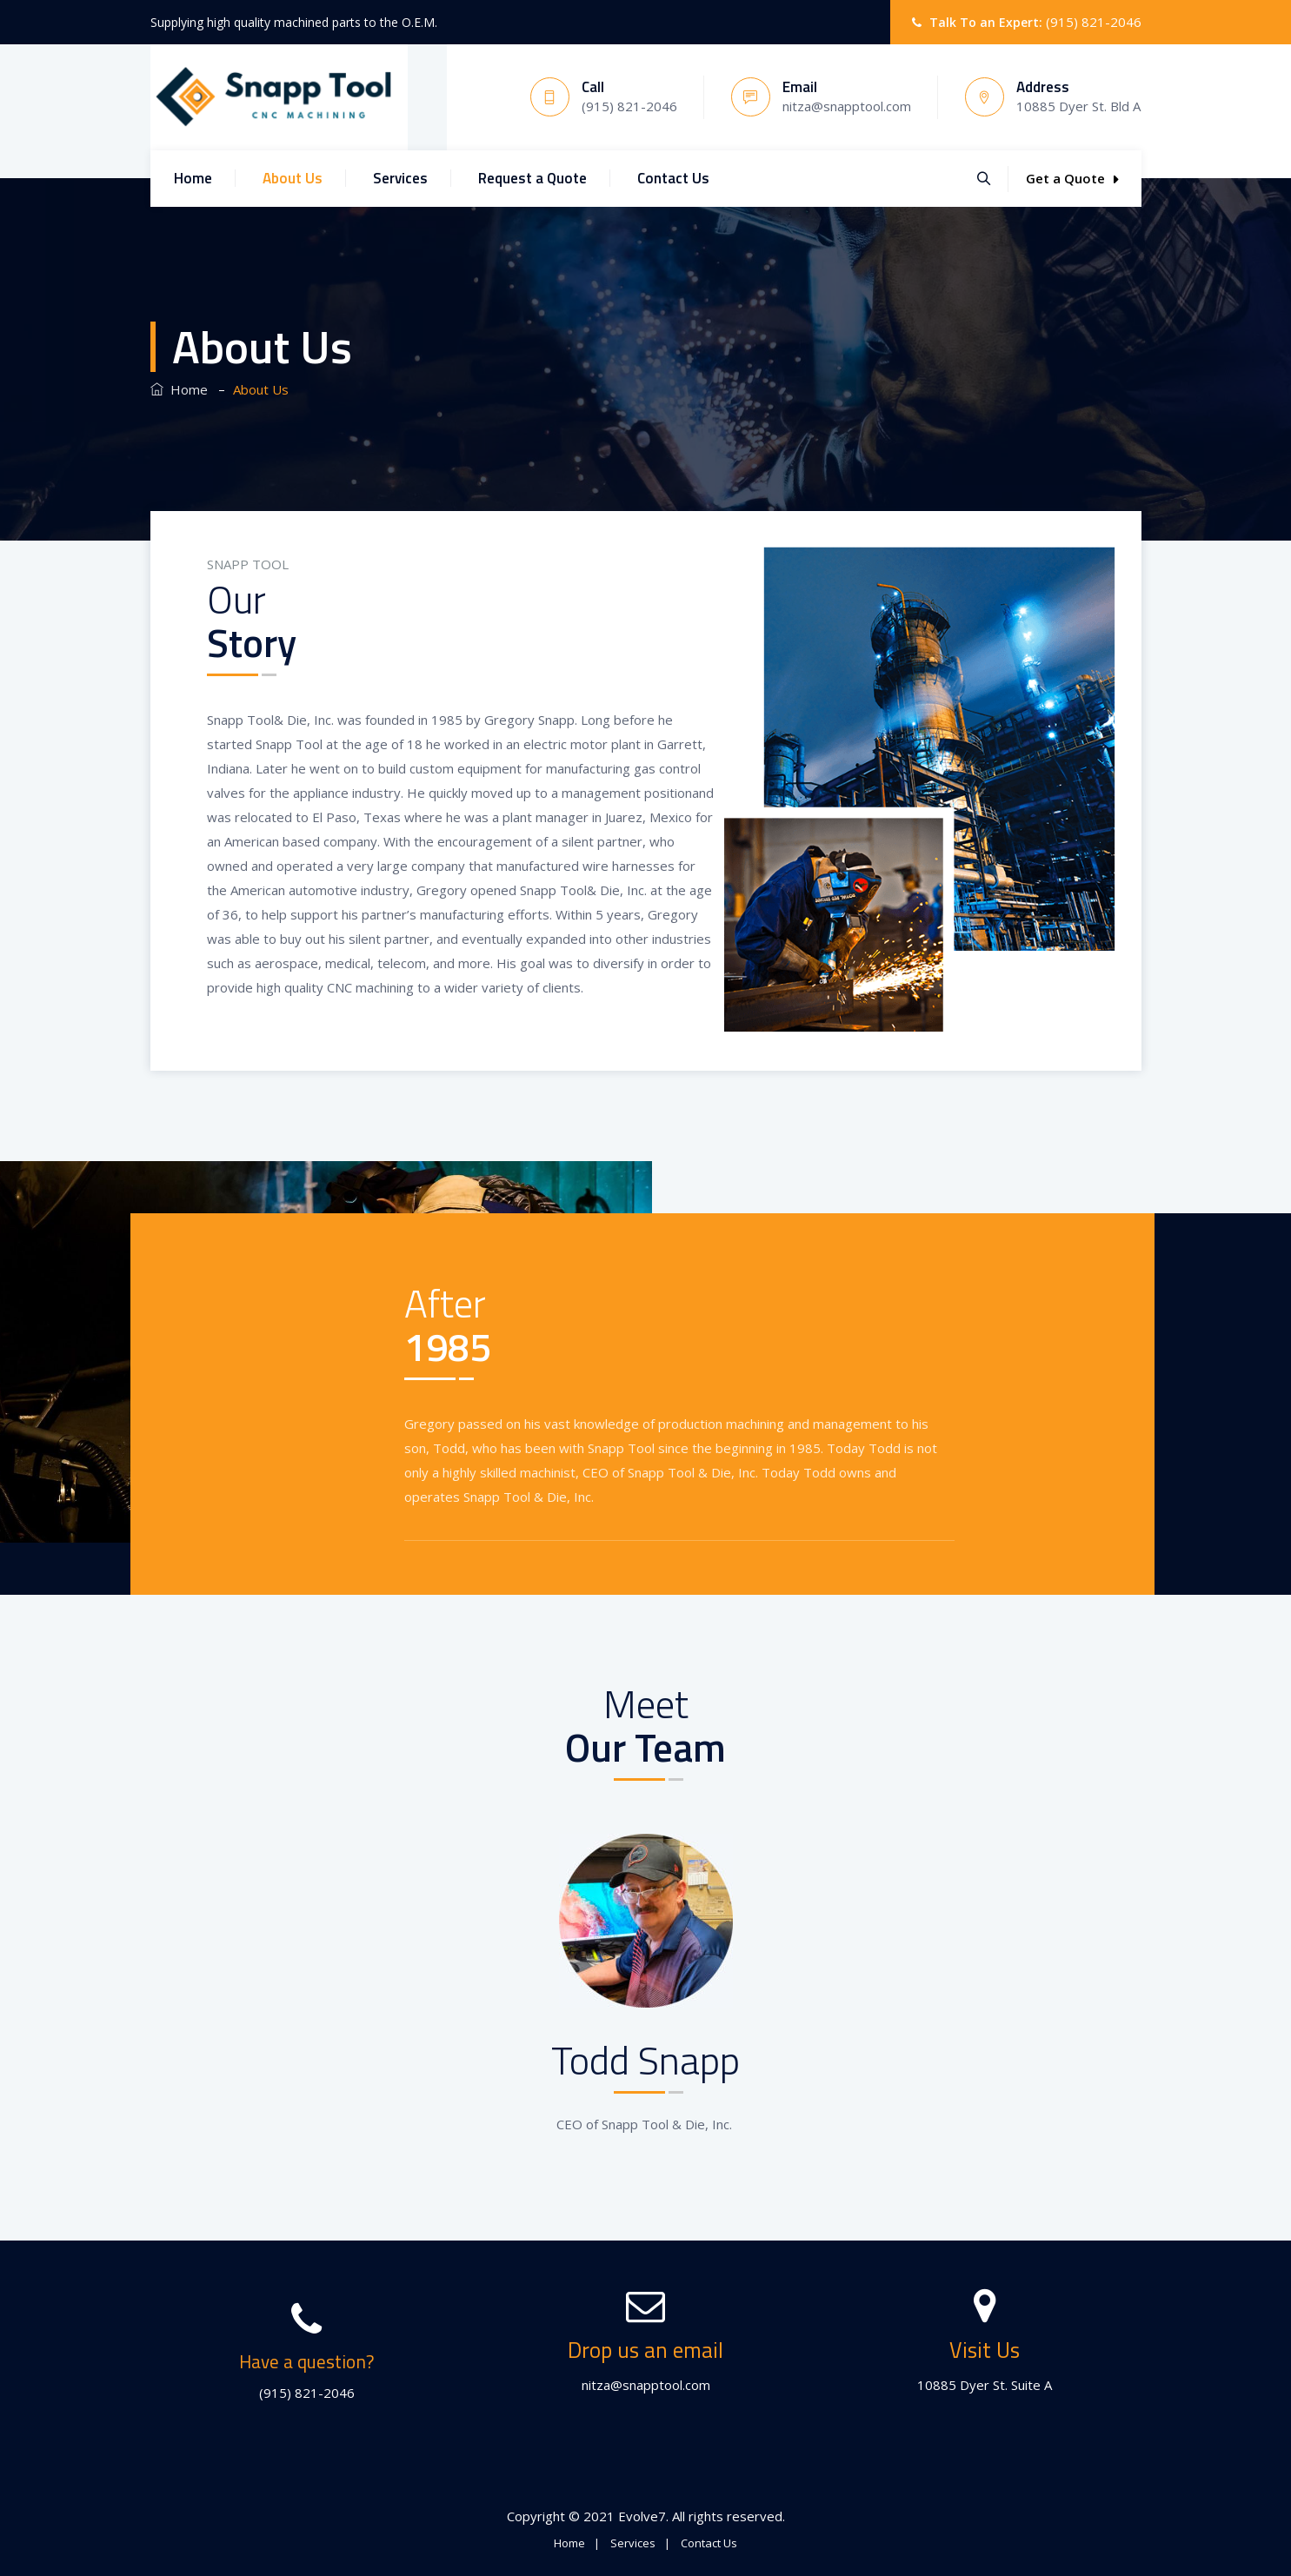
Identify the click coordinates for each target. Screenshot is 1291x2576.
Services (400, 178)
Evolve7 (642, 2516)
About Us (293, 178)
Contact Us (673, 178)
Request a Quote (532, 178)
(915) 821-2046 (1093, 21)
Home (193, 178)
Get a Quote (1072, 178)
